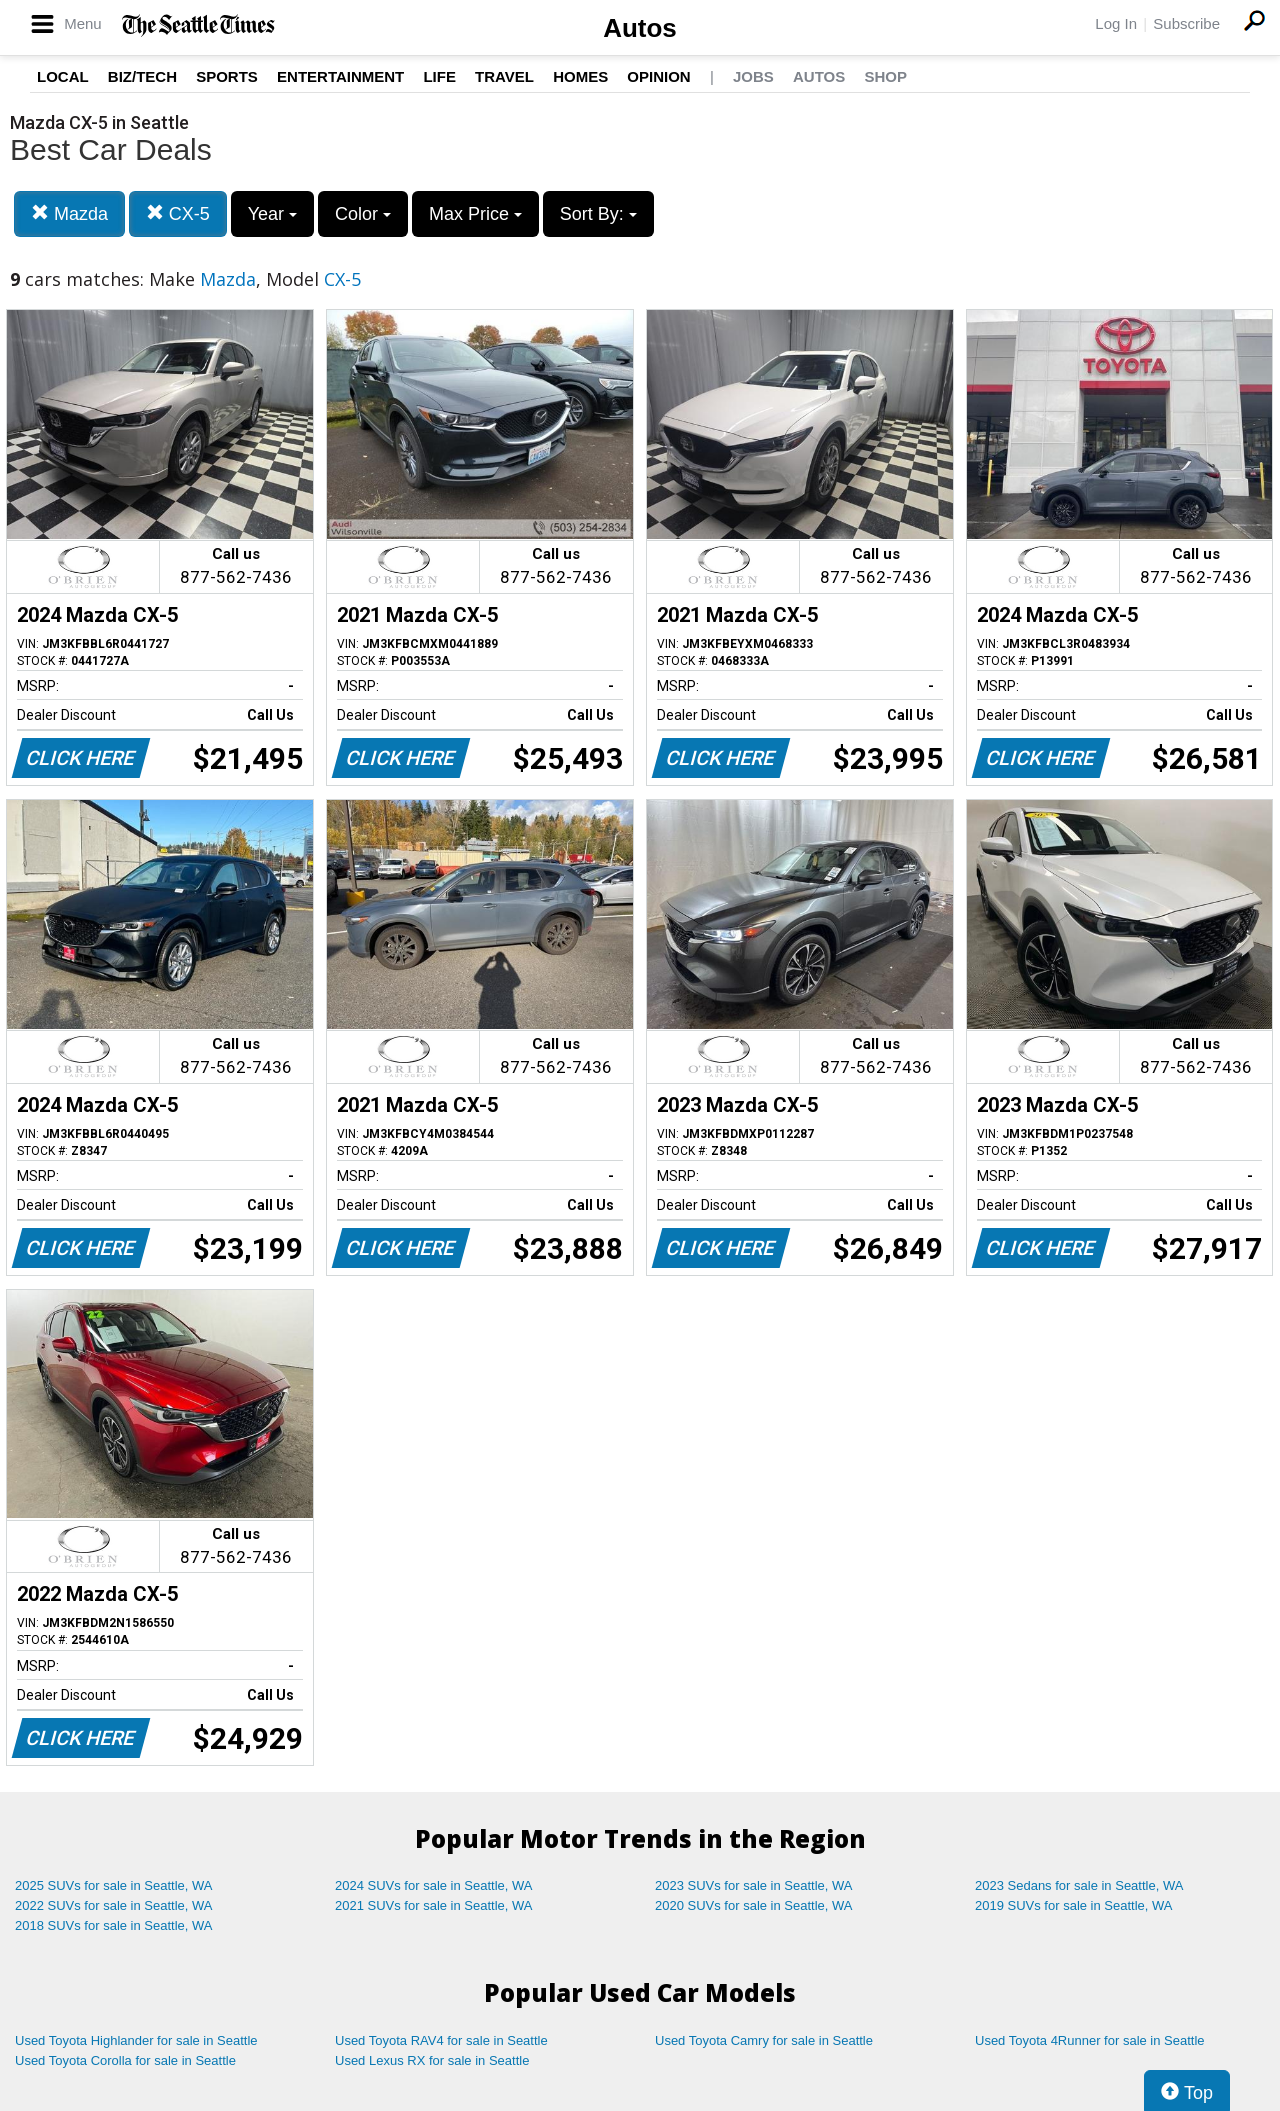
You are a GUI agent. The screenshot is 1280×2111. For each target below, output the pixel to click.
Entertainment (340, 76)
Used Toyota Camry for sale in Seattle (764, 2040)
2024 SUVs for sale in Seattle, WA (434, 1885)
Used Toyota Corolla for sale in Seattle (125, 2060)
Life (439, 76)
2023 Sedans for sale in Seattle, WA (1079, 1885)
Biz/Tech (142, 76)
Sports (227, 76)
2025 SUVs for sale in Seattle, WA (114, 1885)
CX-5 (178, 213)
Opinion (658, 76)
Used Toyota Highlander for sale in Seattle (136, 2040)
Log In (1116, 23)
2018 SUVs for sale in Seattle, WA (114, 1925)
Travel (504, 76)
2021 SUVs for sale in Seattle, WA (434, 1905)
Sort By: (598, 214)
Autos (640, 28)
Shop (885, 76)
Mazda (69, 213)
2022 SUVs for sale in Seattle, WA (114, 1905)
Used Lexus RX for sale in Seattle (432, 2060)
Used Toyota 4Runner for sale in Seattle (1090, 2040)
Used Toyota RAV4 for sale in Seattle (441, 2040)
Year (272, 214)
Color (363, 214)
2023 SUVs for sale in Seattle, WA (754, 1885)
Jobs (753, 76)
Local (63, 76)
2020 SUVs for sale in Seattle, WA (754, 1905)
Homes (580, 76)
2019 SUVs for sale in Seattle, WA (1074, 1905)
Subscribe (1186, 23)
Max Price (475, 214)
